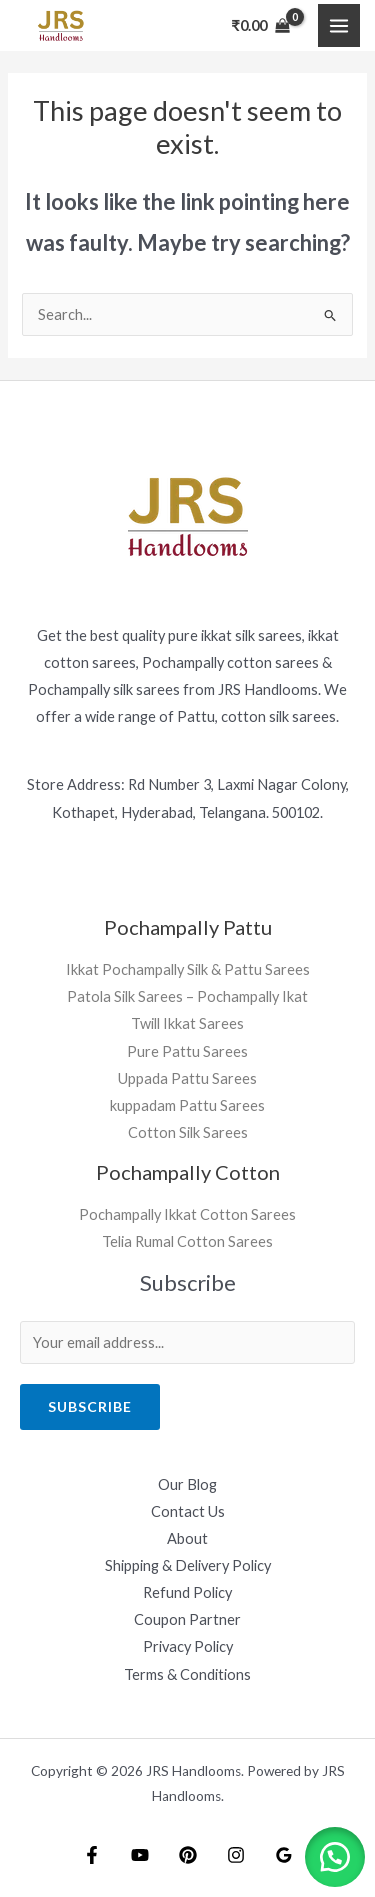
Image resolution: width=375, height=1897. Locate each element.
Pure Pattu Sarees (187, 1051)
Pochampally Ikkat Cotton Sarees (187, 1214)
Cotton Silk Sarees (188, 1132)
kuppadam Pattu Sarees (187, 1105)
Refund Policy (187, 1592)
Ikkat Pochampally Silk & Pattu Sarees (188, 969)
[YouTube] (140, 1855)
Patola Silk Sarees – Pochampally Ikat (187, 996)
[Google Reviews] (284, 1855)
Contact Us (188, 1511)
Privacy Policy (188, 1646)
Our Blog (187, 1484)
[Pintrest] (188, 1855)
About (187, 1538)
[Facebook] (92, 1855)
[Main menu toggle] (339, 25)
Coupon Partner (187, 1619)
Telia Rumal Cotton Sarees (187, 1241)
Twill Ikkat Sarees (187, 1023)
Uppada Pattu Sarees (187, 1078)
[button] (335, 1857)
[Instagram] (236, 1855)
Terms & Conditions (187, 1674)
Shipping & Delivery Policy (188, 1565)
